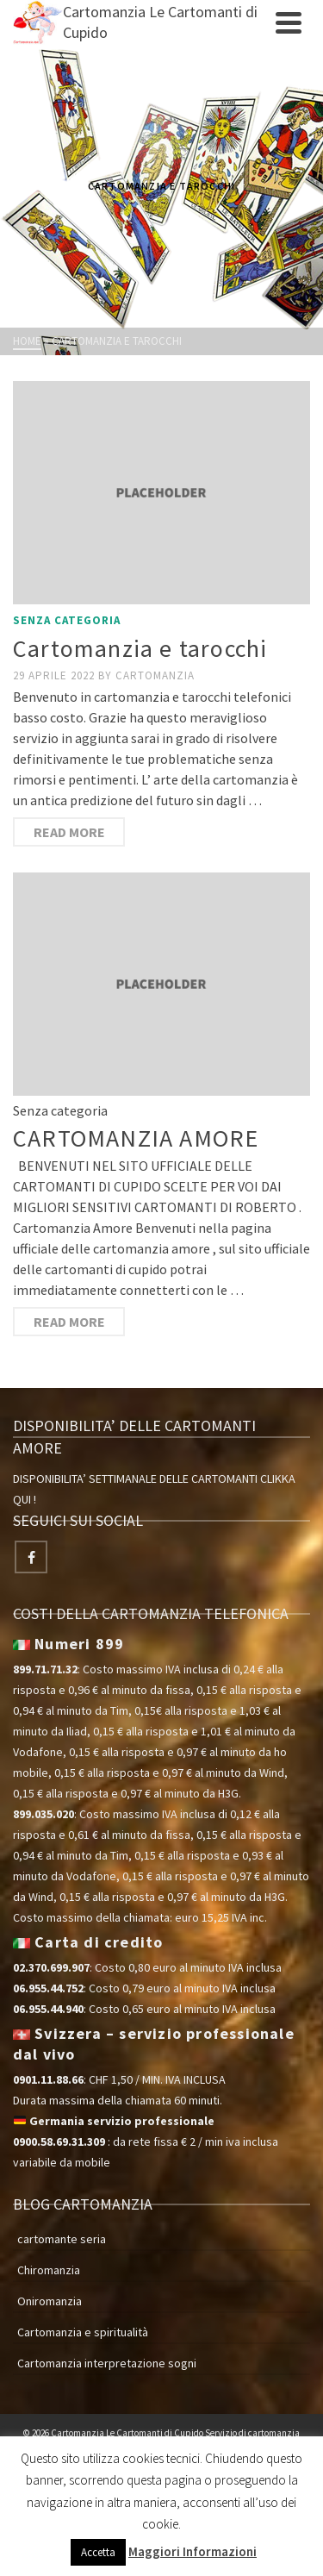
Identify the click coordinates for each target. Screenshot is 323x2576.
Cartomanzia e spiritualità (82, 2332)
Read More (69, 832)
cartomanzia (155, 675)
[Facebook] (31, 1557)
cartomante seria (61, 2239)
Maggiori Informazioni (192, 2551)
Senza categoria (67, 620)
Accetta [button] (98, 2552)
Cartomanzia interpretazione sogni (106, 2363)
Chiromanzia (48, 2270)
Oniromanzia (49, 2301)
